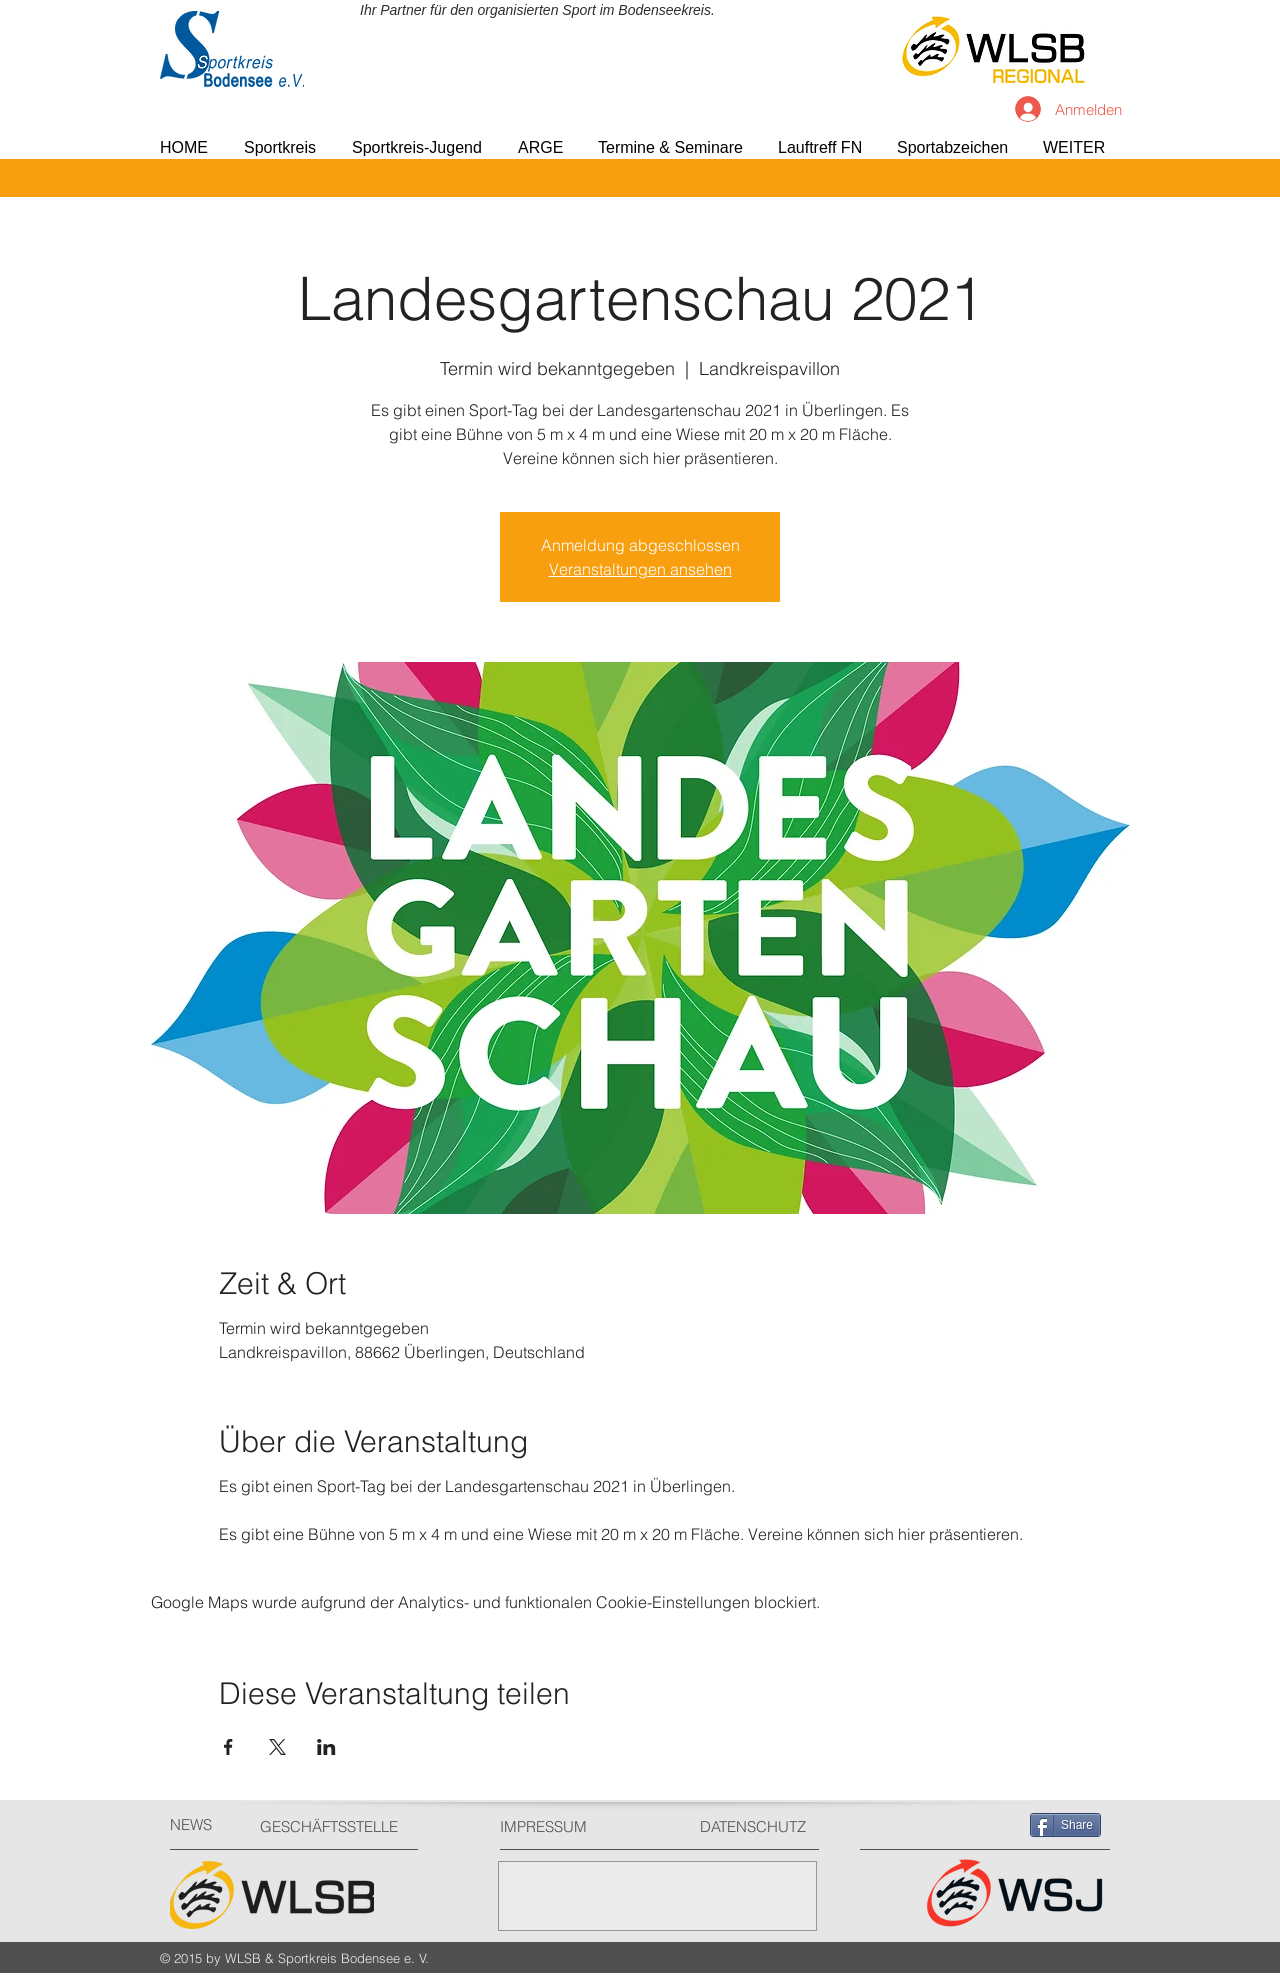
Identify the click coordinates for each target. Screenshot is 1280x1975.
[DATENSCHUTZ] (761, 1826)
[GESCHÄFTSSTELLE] (335, 1826)
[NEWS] (205, 1824)
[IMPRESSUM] (575, 1826)
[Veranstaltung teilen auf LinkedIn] (326, 1747)
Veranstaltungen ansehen (640, 569)
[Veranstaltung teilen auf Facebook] (228, 1747)
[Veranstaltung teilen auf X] (277, 1747)
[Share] (1065, 1825)
